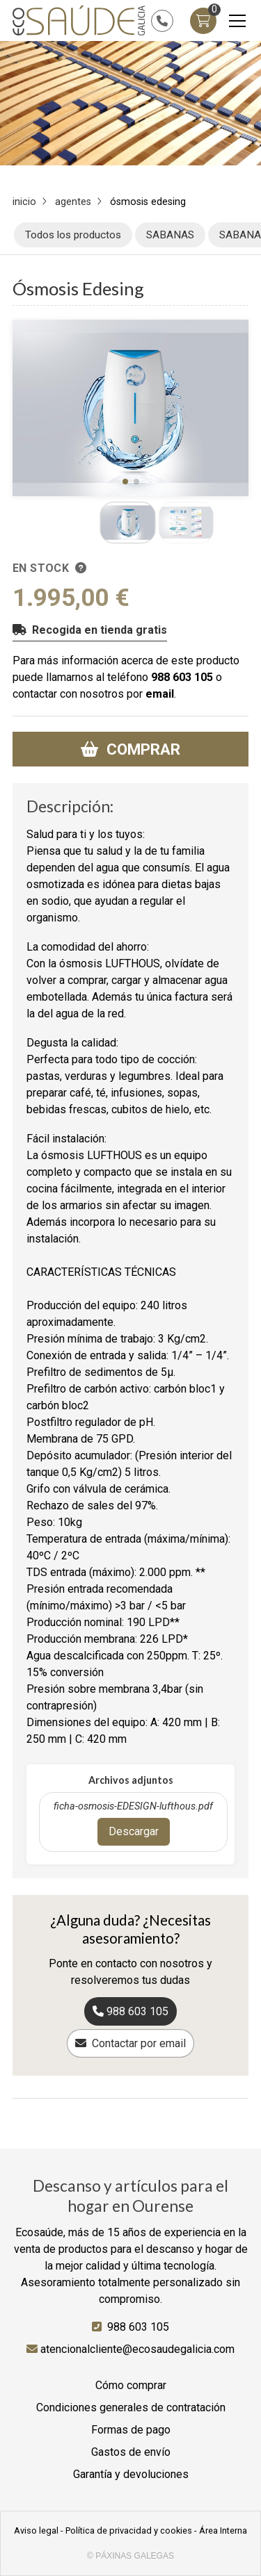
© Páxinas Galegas (130, 2556)
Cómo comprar (130, 2385)
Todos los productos (73, 235)
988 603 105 (182, 677)
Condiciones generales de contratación (131, 2407)
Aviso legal (36, 2530)
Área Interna (223, 2530)
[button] (125, 481)
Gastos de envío (131, 2452)
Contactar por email (139, 2043)
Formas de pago (131, 2429)
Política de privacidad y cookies (128, 2530)
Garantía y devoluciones (131, 2474)
